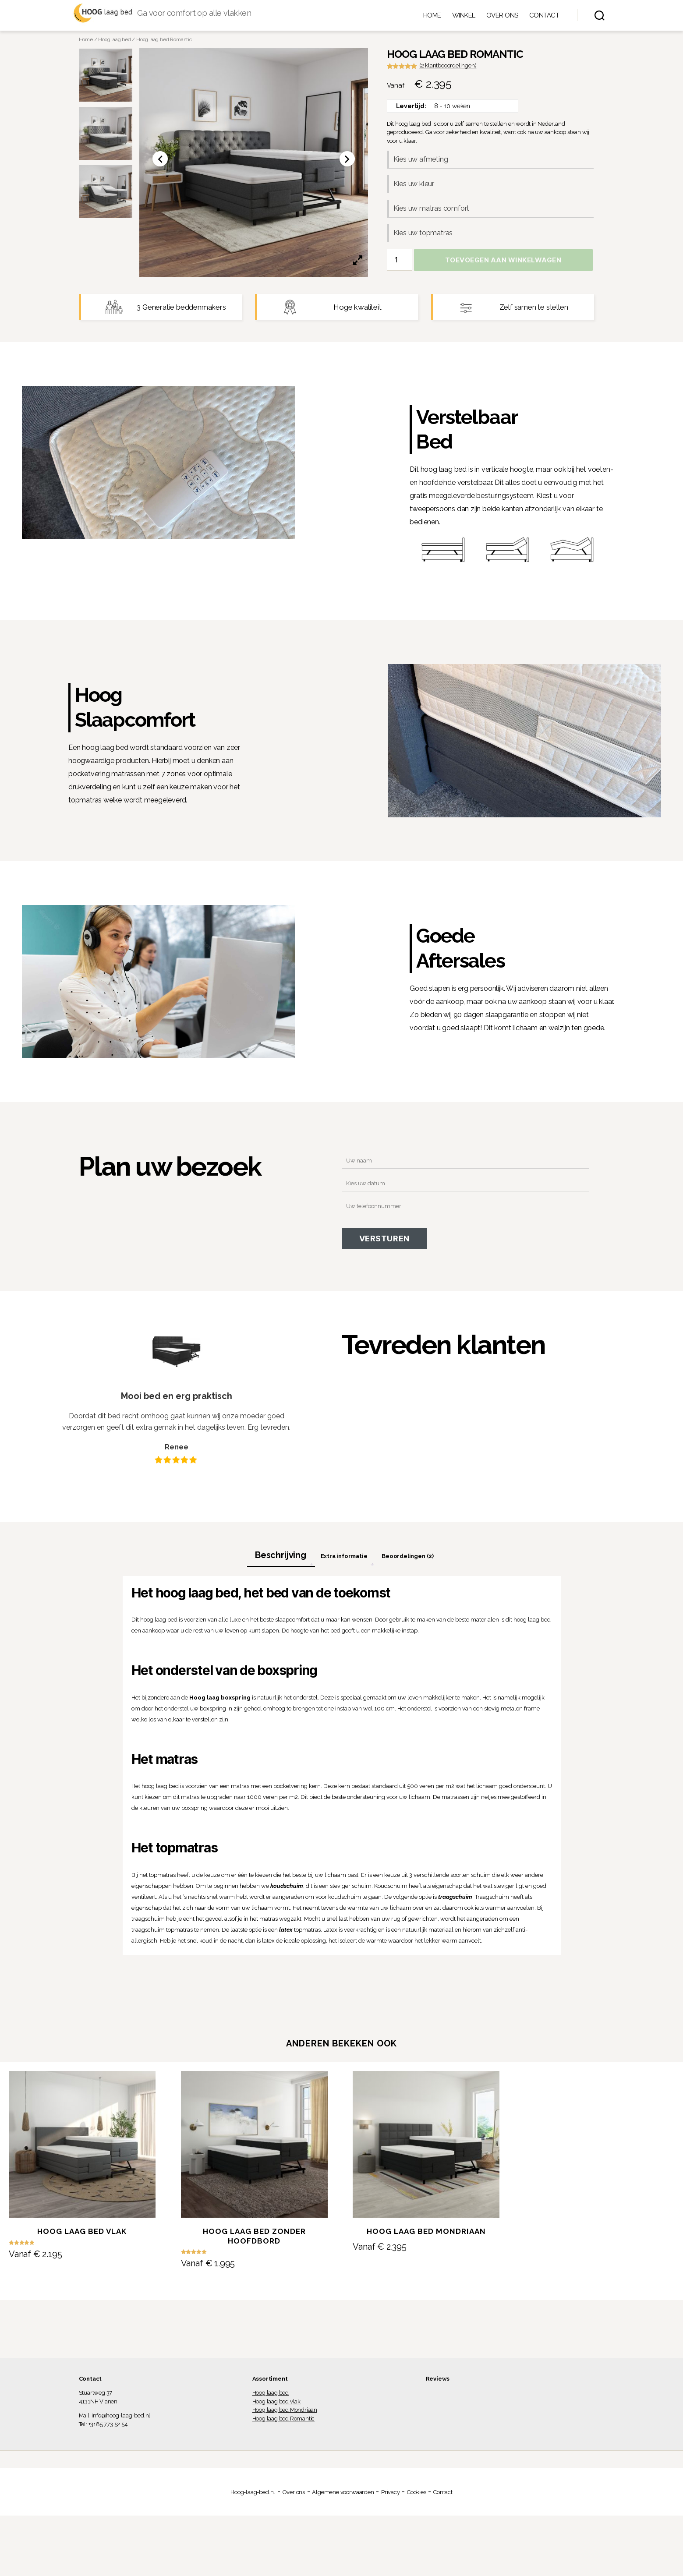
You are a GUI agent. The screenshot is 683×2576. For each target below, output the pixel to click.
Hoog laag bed (114, 43)
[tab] (280, 1559)
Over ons (502, 17)
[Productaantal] (399, 264)
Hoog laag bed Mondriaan (285, 2413)
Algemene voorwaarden (343, 2496)
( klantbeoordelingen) (448, 69)
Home (432, 17)
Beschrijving (280, 1558)
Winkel (463, 17)
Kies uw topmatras (423, 237)
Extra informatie (344, 1559)
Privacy (390, 2496)
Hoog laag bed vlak (276, 2405)
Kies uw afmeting (420, 163)
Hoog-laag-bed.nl (252, 2496)
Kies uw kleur (413, 188)
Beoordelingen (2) (408, 1559)
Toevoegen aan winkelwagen (503, 264)
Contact (544, 17)
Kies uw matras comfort (431, 212)
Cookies (416, 2496)
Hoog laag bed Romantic (283, 2422)
